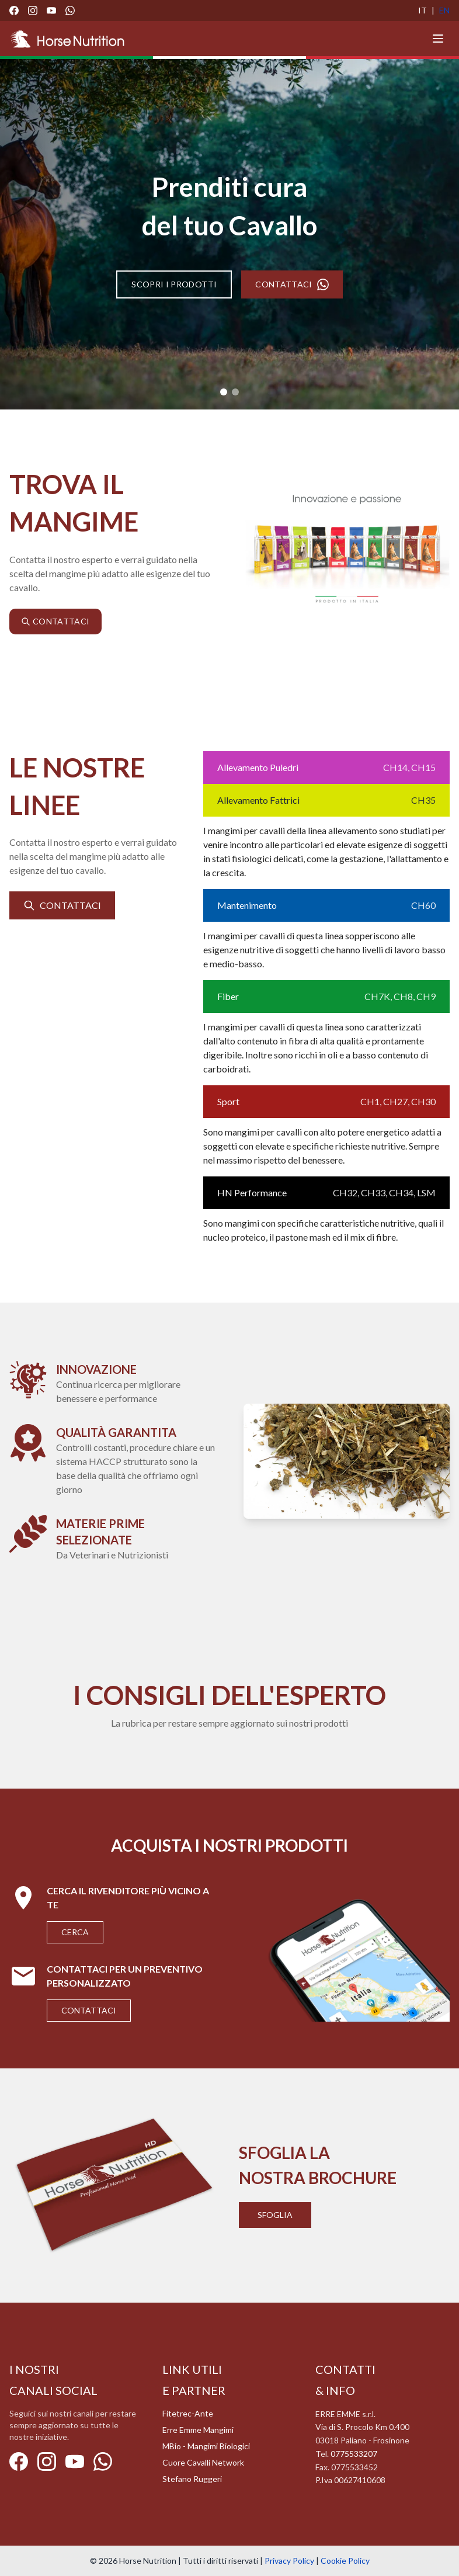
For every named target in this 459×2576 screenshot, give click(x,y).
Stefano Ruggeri (192, 2479)
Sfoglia (275, 2215)
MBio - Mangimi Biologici (206, 2446)
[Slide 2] (235, 391)
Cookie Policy (345, 2560)
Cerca (75, 1932)
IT (422, 10)
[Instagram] (32, 10)
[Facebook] (14, 10)
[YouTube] (51, 10)
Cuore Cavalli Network (203, 2462)
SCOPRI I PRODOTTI (174, 284)
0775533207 (354, 2454)
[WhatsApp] (70, 10)
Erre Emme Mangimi (198, 2430)
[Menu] (438, 38)
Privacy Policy (289, 2560)
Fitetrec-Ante (187, 2413)
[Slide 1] (223, 391)
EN (444, 10)
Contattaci (88, 2010)
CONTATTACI (292, 284)
